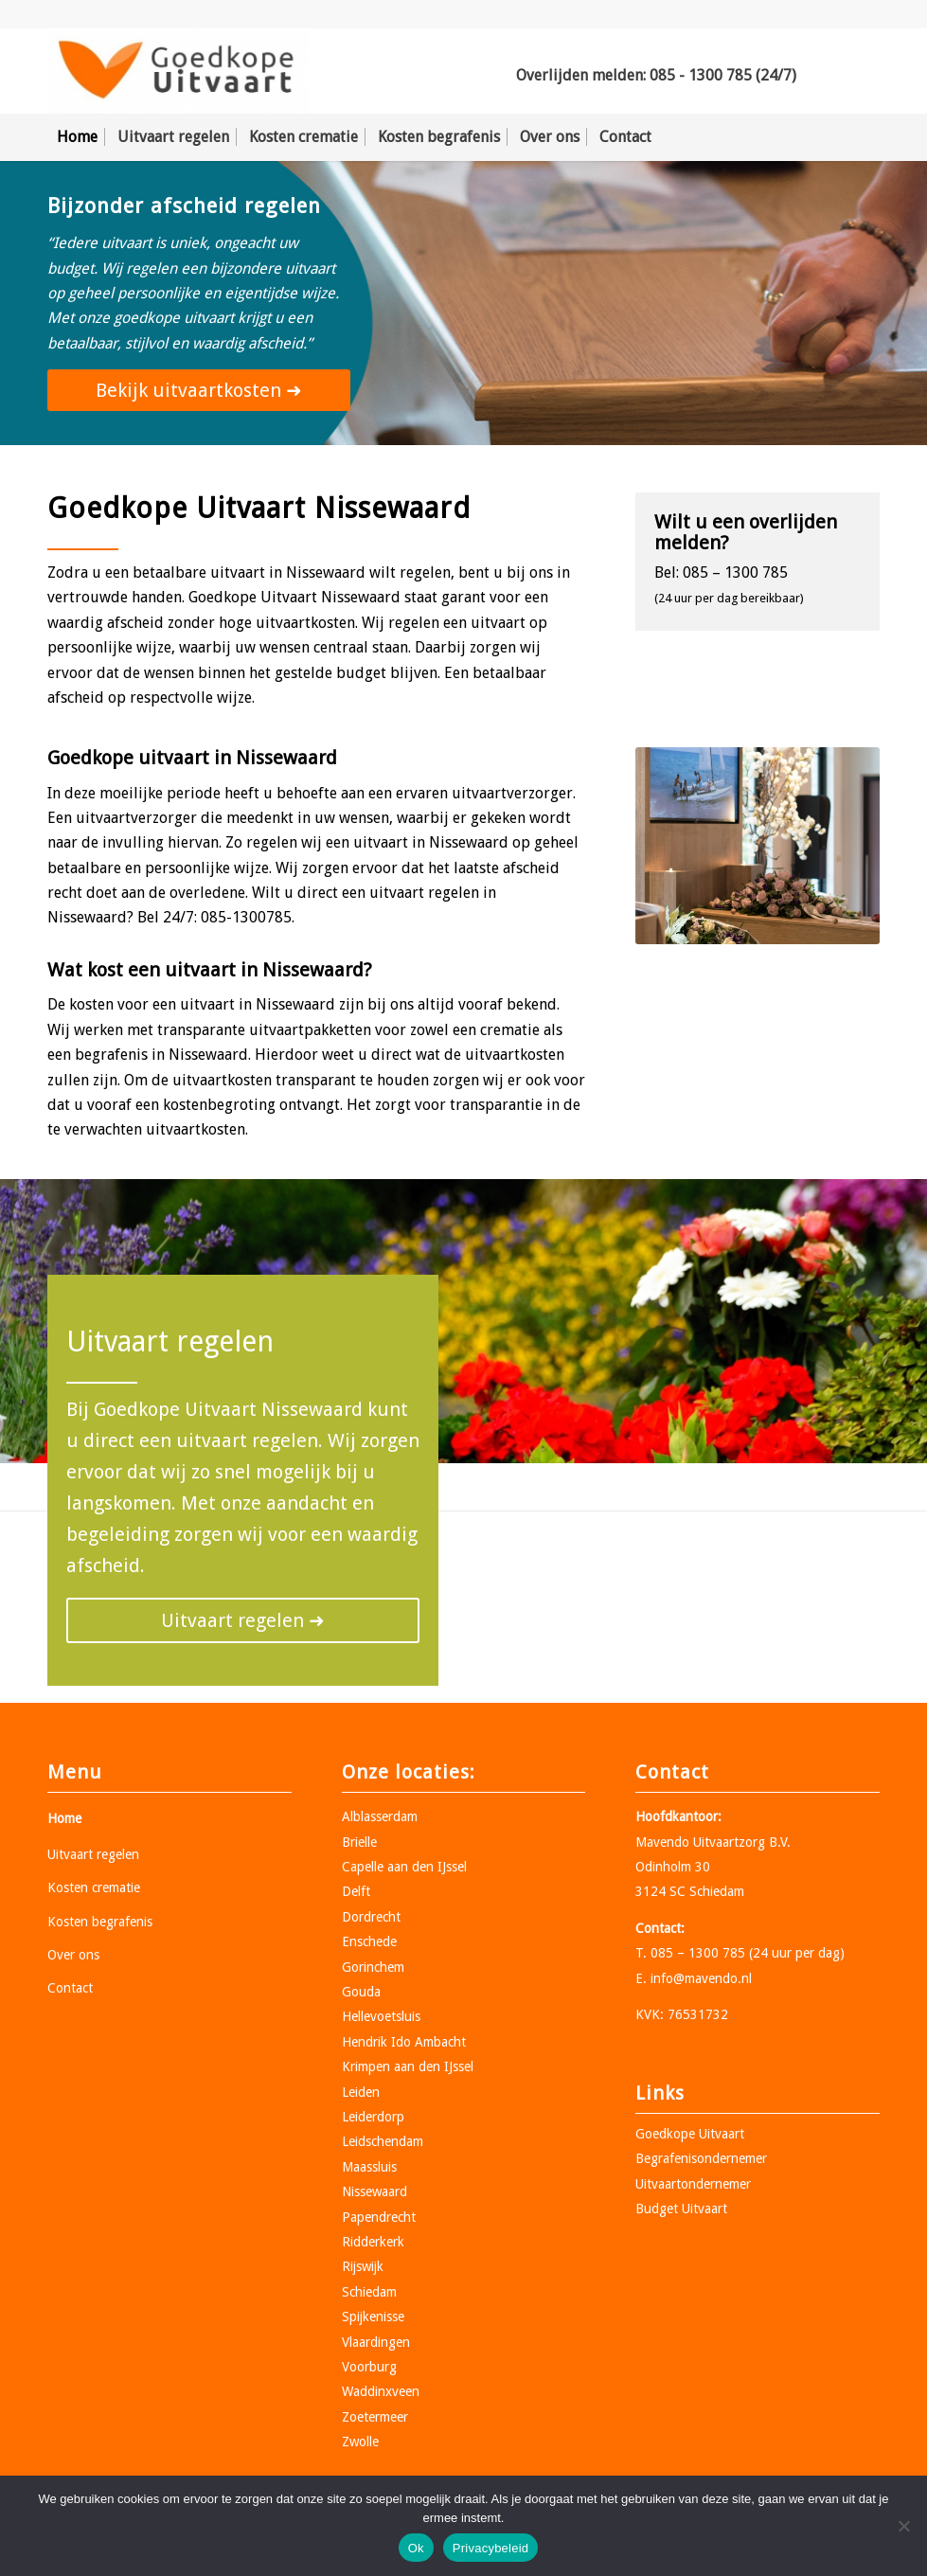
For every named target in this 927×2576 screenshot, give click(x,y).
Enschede (369, 1941)
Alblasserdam (380, 1816)
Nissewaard (374, 2191)
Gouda (361, 1991)
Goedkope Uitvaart (689, 2133)
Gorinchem (373, 1967)
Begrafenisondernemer (701, 2158)
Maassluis (369, 2166)
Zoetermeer (375, 2416)
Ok (416, 2548)
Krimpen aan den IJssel (407, 2066)
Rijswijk (362, 2266)
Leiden (361, 2092)
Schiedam (369, 2291)
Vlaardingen (376, 2342)
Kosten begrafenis (99, 1921)
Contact (70, 1987)
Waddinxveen (380, 2391)
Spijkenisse (373, 2316)
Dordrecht (371, 1916)
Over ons (73, 1954)
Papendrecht (379, 2217)
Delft (356, 1891)
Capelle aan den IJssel (404, 1866)
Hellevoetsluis (381, 2016)
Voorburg (369, 2366)
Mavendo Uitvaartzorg (700, 1842)
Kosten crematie (93, 1887)
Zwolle (360, 2441)
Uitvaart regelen (93, 1854)
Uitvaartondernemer (693, 2183)
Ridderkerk (373, 2241)
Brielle (359, 1842)
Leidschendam (382, 2141)
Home (64, 1818)
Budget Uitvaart (681, 2208)
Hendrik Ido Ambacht (404, 2041)
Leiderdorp (373, 2116)
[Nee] (903, 2525)
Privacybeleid (491, 2548)
